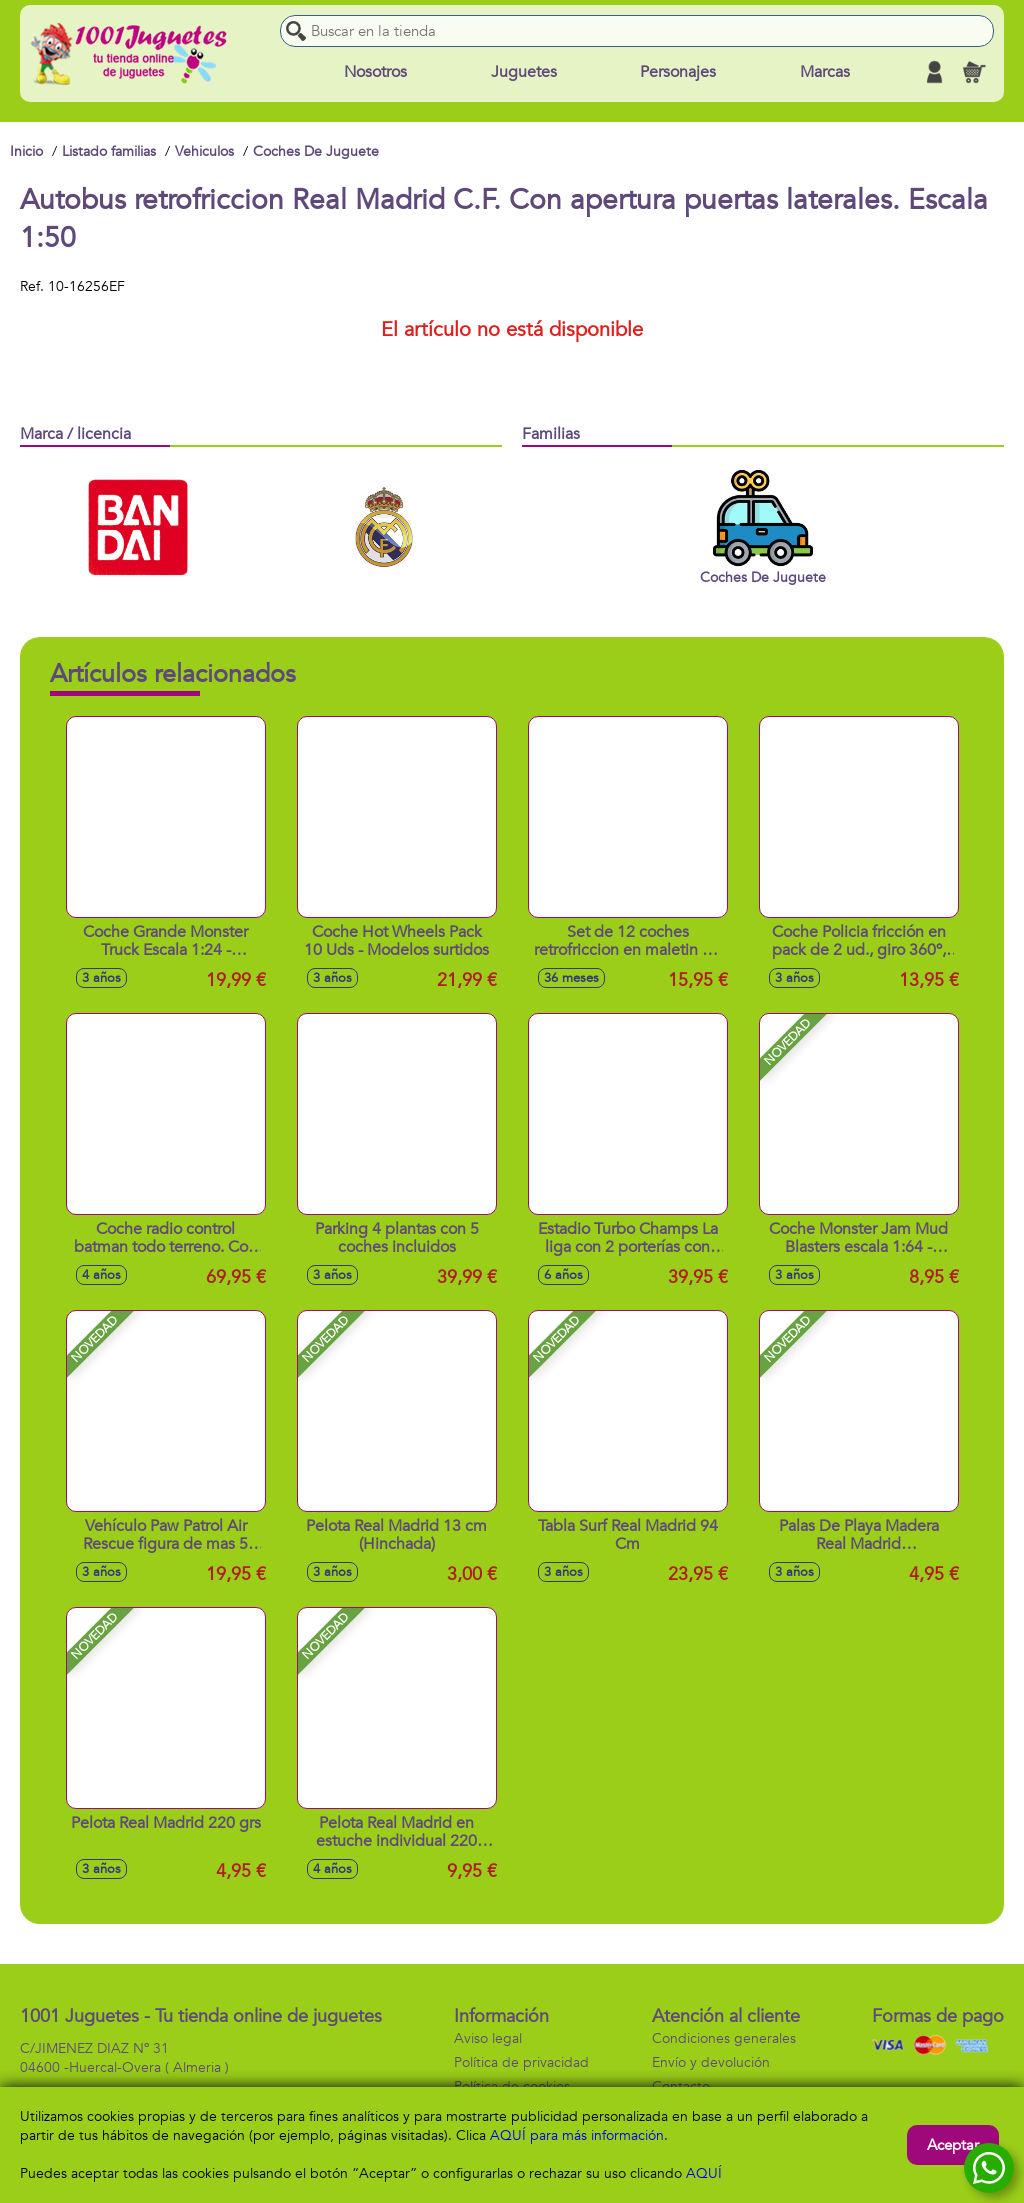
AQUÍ (704, 2173)
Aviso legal (488, 2038)
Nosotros (375, 72)
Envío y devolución (711, 2062)
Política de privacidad (521, 2062)
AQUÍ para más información (577, 2135)
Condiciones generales (724, 2038)
